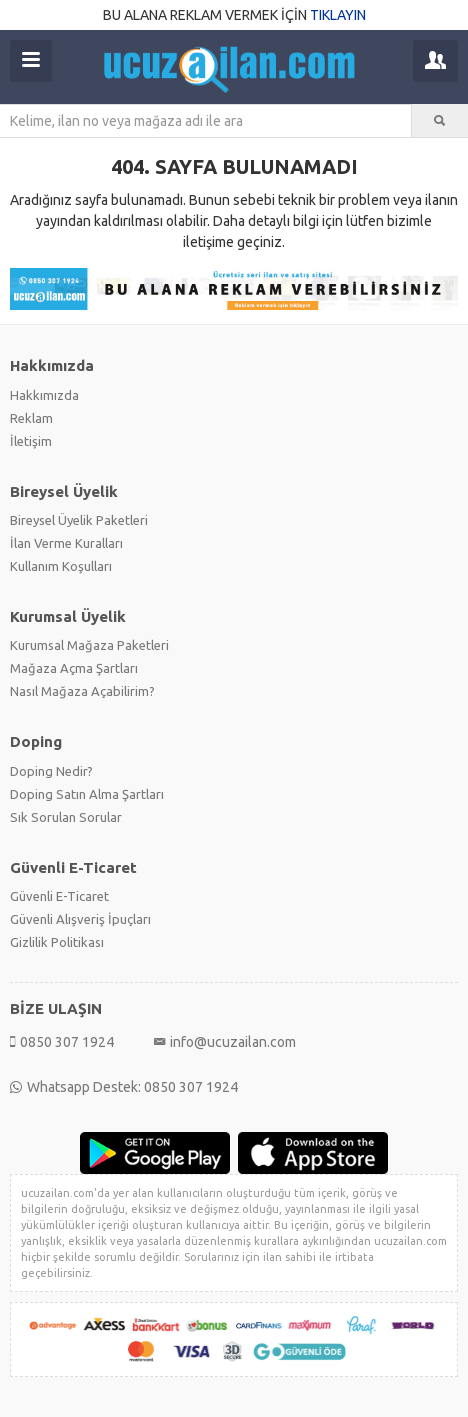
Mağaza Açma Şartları (74, 668)
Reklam (31, 418)
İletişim (31, 441)
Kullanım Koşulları (61, 566)
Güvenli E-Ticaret (59, 896)
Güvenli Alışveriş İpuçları (80, 919)
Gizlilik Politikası (57, 942)
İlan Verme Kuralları (66, 543)
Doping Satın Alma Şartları (87, 794)
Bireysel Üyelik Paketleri (79, 520)
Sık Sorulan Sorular (66, 817)
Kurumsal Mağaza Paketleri (89, 645)
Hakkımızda (44, 395)
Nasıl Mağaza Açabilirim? (82, 691)
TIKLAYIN (338, 15)
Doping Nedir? (51, 771)
